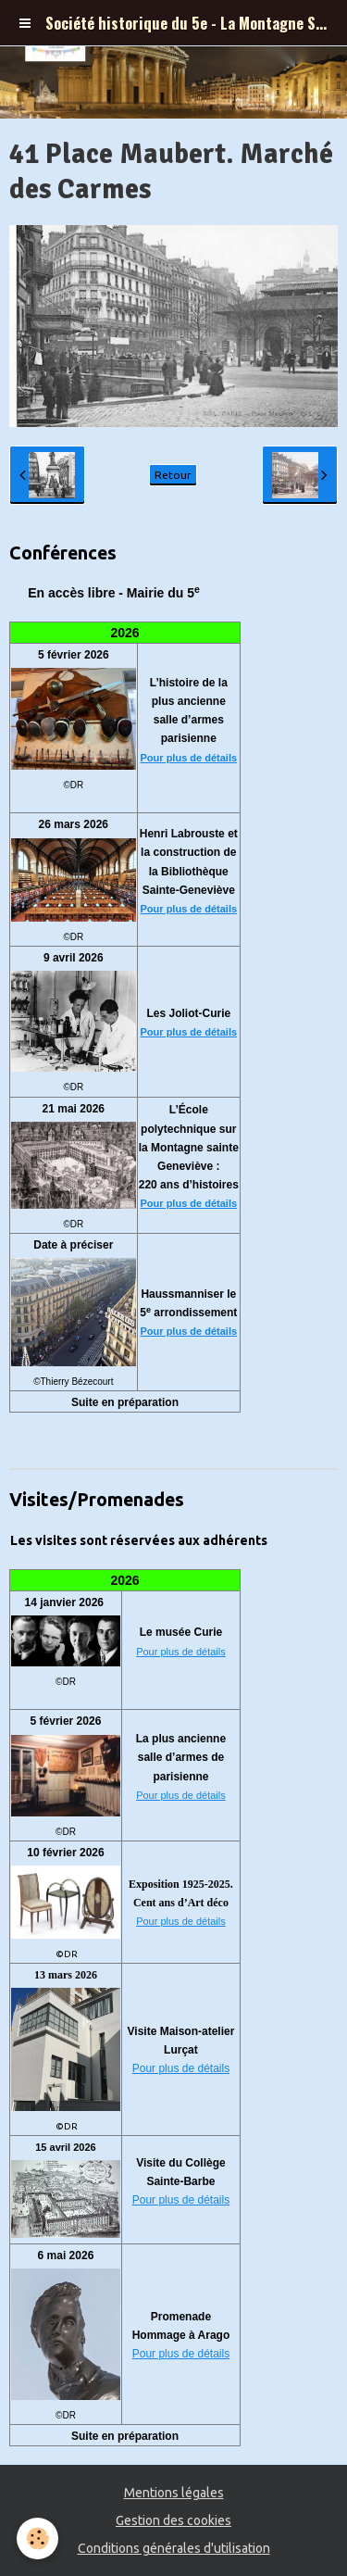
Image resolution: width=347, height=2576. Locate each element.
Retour (173, 475)
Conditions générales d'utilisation (174, 2548)
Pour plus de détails (189, 757)
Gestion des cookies (173, 2520)
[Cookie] (37, 2538)
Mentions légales (174, 2492)
